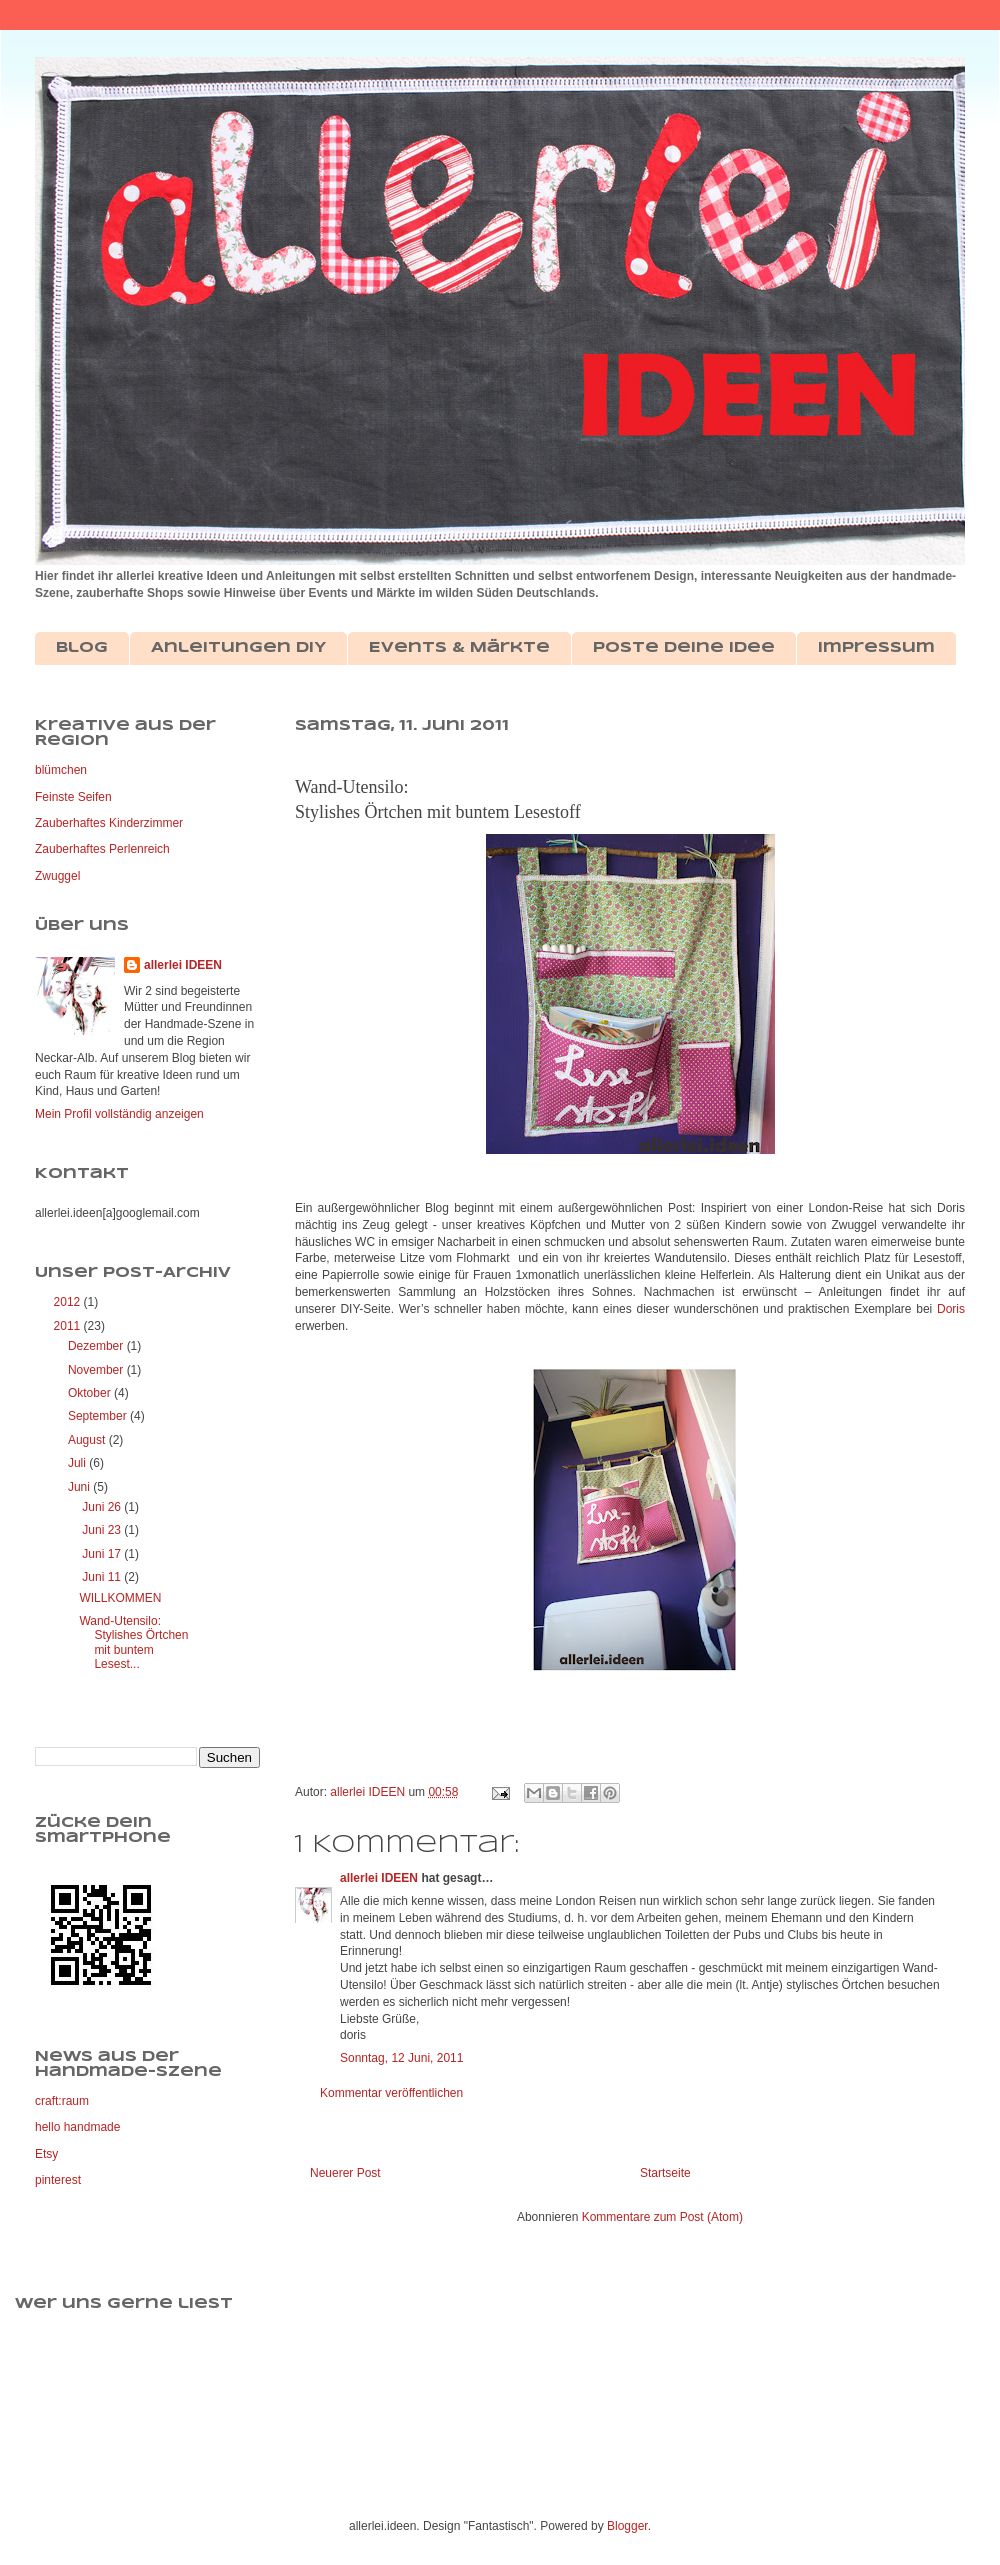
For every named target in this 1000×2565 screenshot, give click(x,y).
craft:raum (62, 2101)
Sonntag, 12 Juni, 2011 (401, 2058)
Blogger (627, 2526)
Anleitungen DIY (238, 648)
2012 (69, 1302)
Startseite (665, 2173)
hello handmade (77, 2127)
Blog (82, 648)
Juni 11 (103, 1577)
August (88, 1440)
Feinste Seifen (73, 797)
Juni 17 (103, 1554)
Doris (951, 1309)
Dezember (97, 1346)
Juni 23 (103, 1530)
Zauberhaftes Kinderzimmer (109, 823)
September (99, 1416)
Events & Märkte (459, 648)
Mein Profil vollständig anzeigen (119, 1114)
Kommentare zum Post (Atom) (662, 2217)
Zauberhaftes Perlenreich (102, 849)
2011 (69, 1326)
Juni (80, 1487)
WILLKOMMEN (120, 1598)
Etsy (46, 2154)
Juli (78, 1463)
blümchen (61, 770)
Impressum (876, 648)
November (97, 1370)
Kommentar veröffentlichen (391, 2093)
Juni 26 (103, 1507)
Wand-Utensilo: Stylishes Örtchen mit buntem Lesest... (133, 1642)
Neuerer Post (345, 2173)
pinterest (58, 2180)
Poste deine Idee (684, 648)
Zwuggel (57, 876)
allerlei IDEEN (379, 1878)
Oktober (91, 1393)
